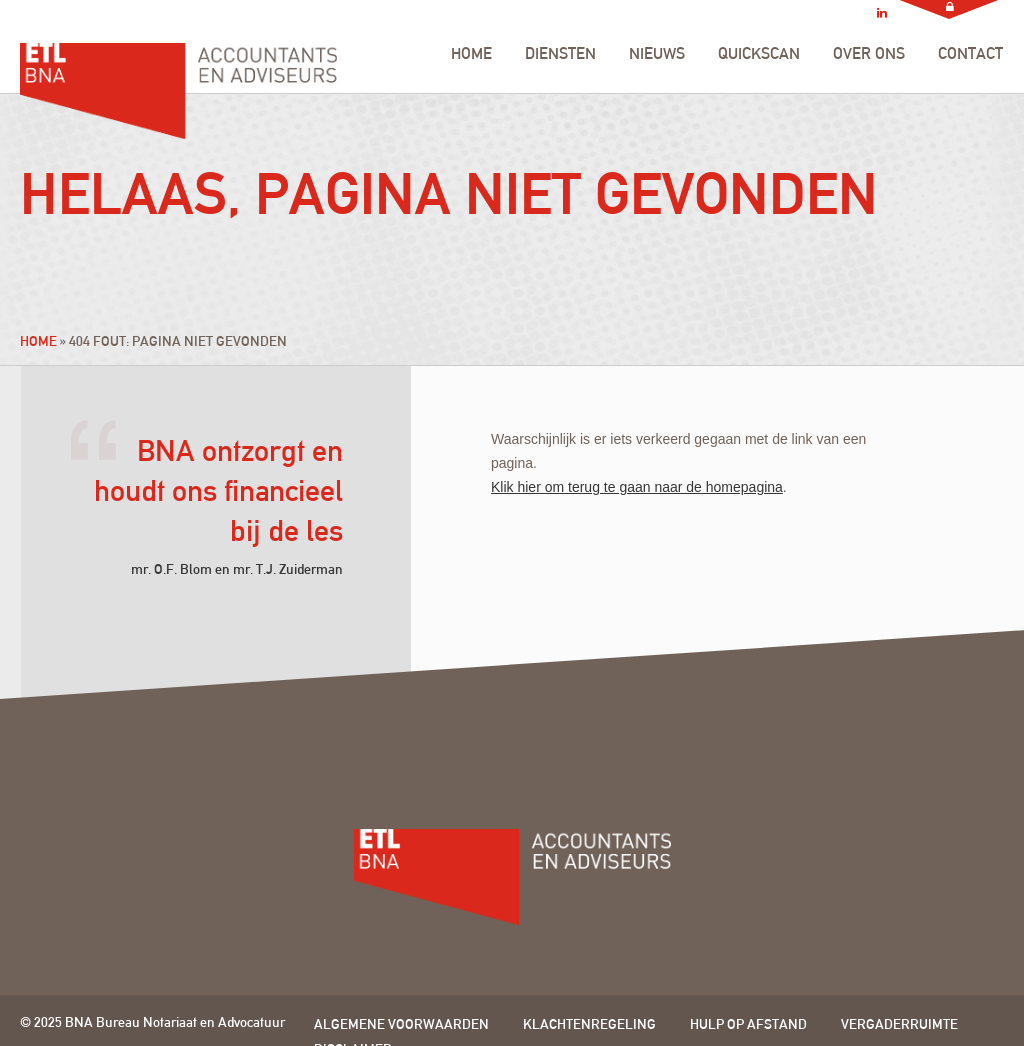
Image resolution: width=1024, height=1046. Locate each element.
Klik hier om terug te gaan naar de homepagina (637, 487)
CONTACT (970, 53)
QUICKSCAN (759, 53)
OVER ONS (869, 53)
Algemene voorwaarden (401, 1024)
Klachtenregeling (589, 1024)
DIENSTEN (560, 53)
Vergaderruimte (899, 1024)
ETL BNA (178, 68)
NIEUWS (657, 53)
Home (38, 341)
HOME (471, 53)
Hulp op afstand (748, 1024)
